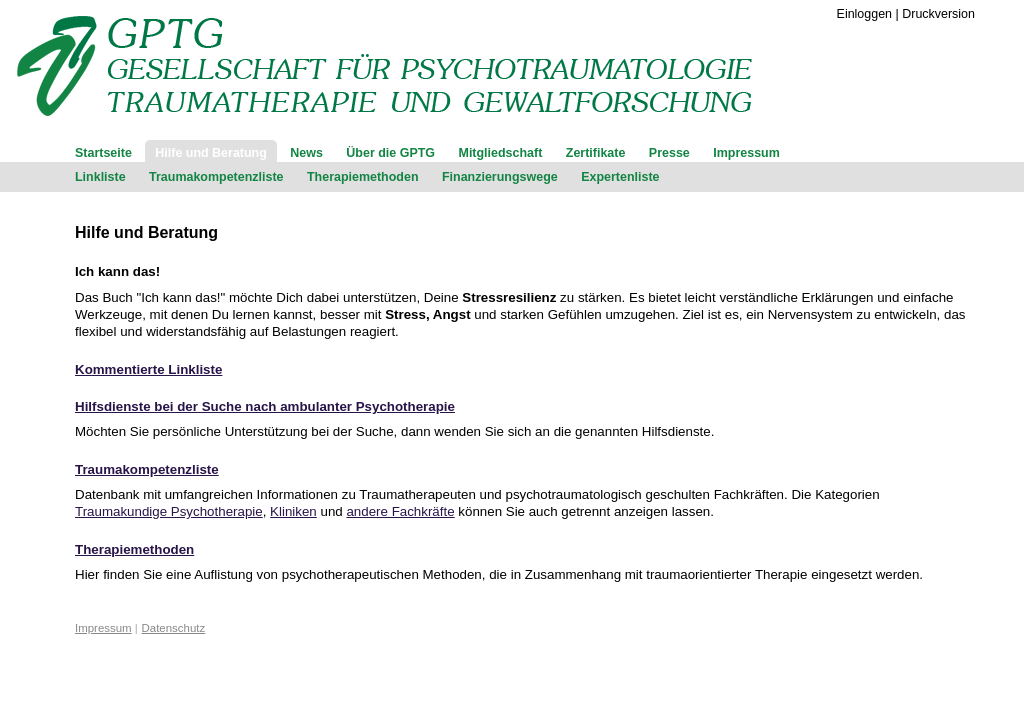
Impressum (746, 153)
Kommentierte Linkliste (148, 369)
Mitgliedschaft (501, 153)
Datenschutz (174, 628)
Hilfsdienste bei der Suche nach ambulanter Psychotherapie (265, 406)
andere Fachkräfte (400, 511)
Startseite (103, 153)
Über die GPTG (390, 153)
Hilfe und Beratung (211, 153)
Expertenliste (620, 177)
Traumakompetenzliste (216, 177)
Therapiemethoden (363, 177)
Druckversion (938, 14)
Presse (669, 153)
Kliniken (293, 511)
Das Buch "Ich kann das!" (152, 297)
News (306, 153)
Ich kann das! (117, 271)
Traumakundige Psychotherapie (169, 511)
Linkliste (100, 177)
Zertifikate (596, 153)
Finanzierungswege (500, 177)
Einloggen (864, 14)
